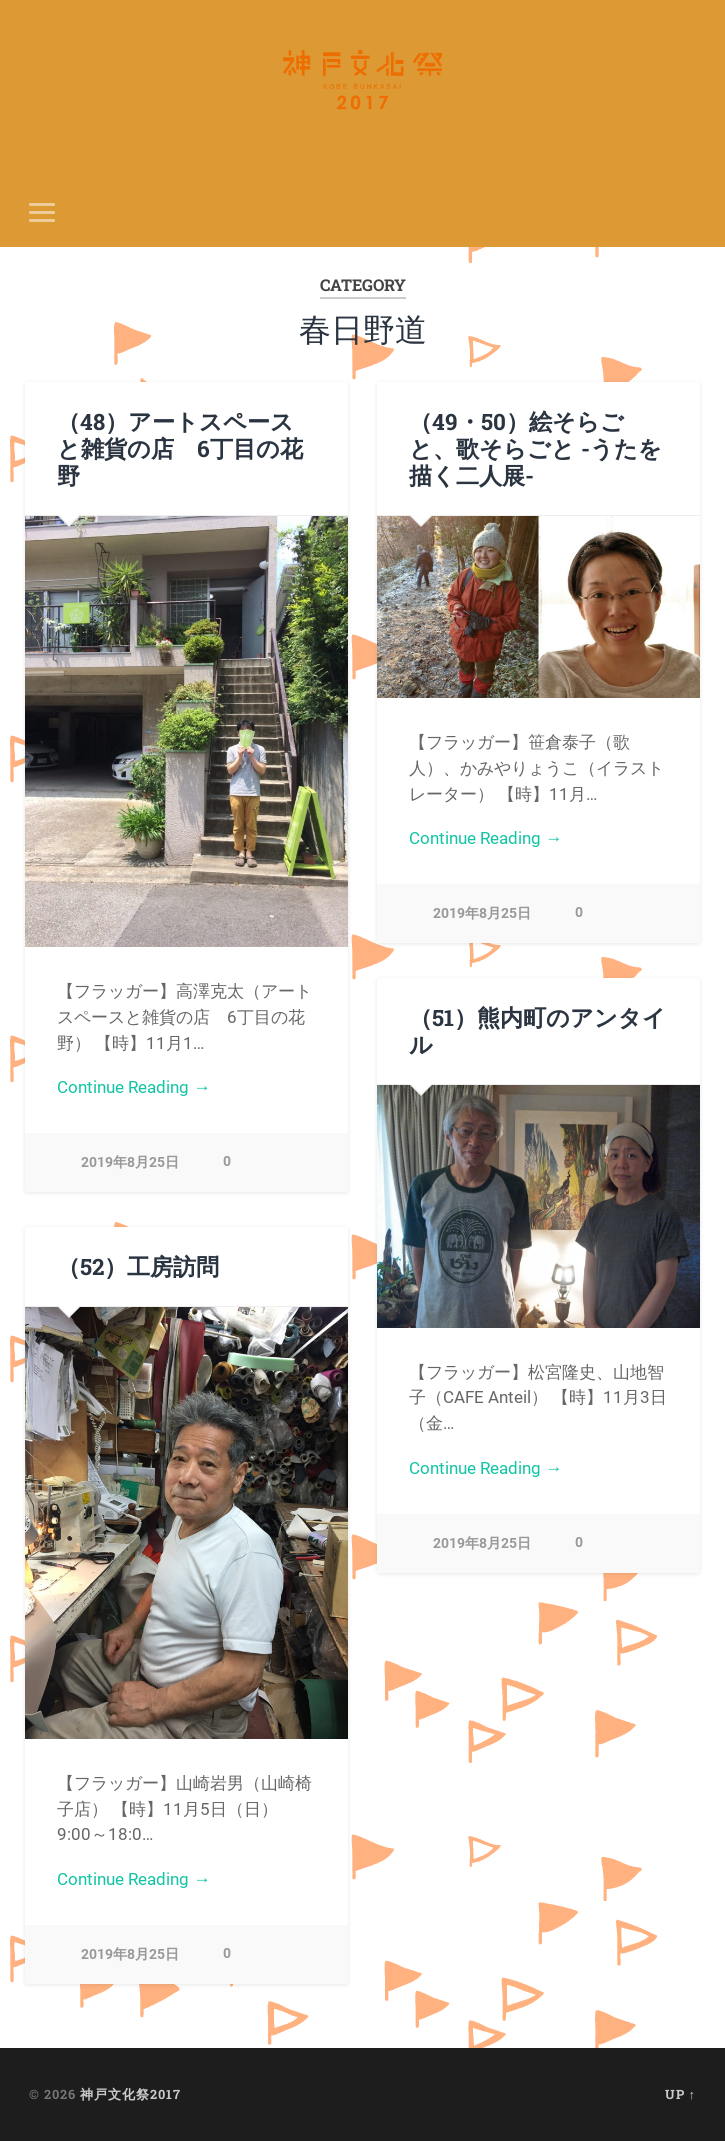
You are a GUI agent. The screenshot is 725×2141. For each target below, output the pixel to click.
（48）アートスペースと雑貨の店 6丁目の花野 (180, 448)
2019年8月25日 (130, 1162)
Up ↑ (680, 2094)
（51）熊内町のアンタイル (537, 1030)
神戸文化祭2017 (130, 2094)
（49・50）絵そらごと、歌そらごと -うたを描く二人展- (535, 448)
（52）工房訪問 (138, 1266)
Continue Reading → (133, 1087)
